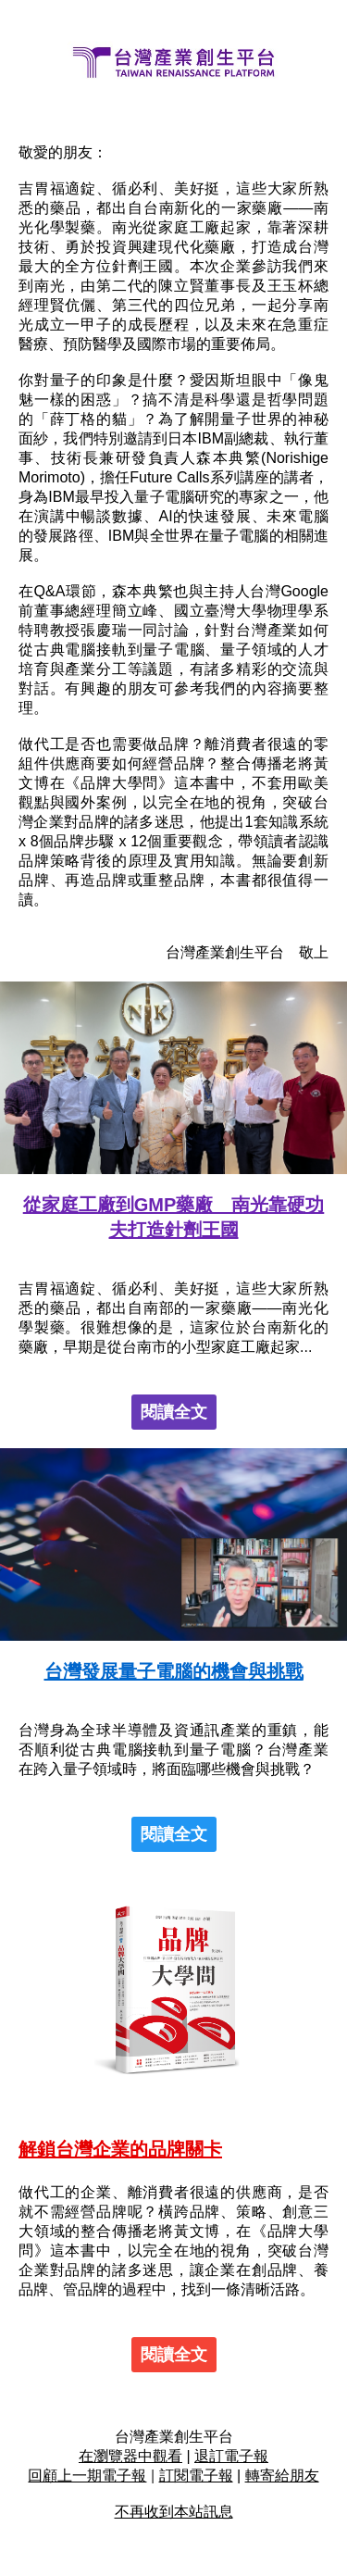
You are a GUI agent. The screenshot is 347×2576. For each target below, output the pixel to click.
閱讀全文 (174, 1412)
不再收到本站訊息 (174, 2512)
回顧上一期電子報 (87, 2475)
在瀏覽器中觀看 (130, 2456)
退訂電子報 (231, 2456)
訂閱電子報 (196, 2475)
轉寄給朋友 (282, 2475)
